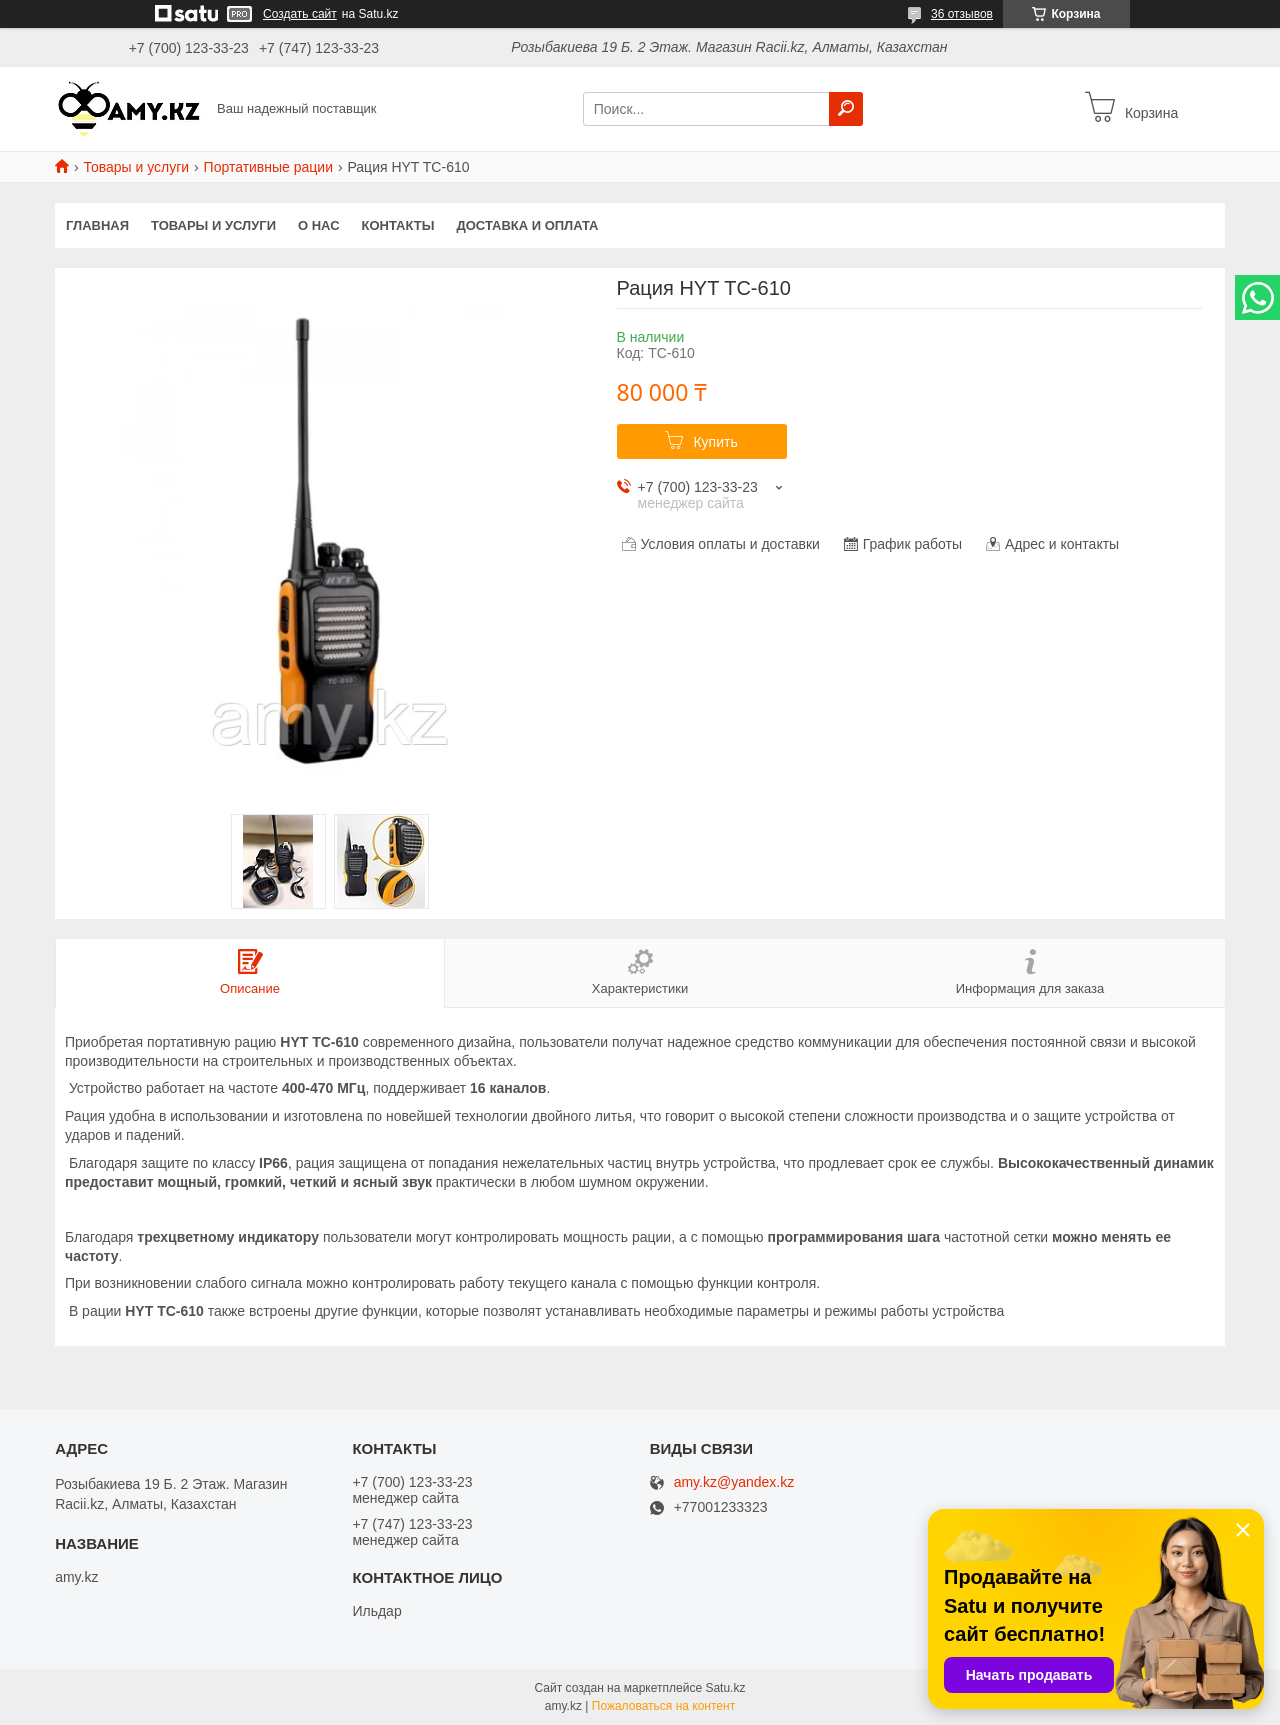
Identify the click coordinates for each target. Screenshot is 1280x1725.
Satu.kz (725, 1688)
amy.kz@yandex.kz (734, 1482)
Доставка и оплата (527, 225)
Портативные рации (268, 167)
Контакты (398, 225)
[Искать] (846, 109)
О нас (319, 225)
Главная (97, 225)
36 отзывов (962, 14)
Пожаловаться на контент (663, 1706)
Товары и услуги (136, 167)
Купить (715, 442)
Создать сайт (300, 14)
